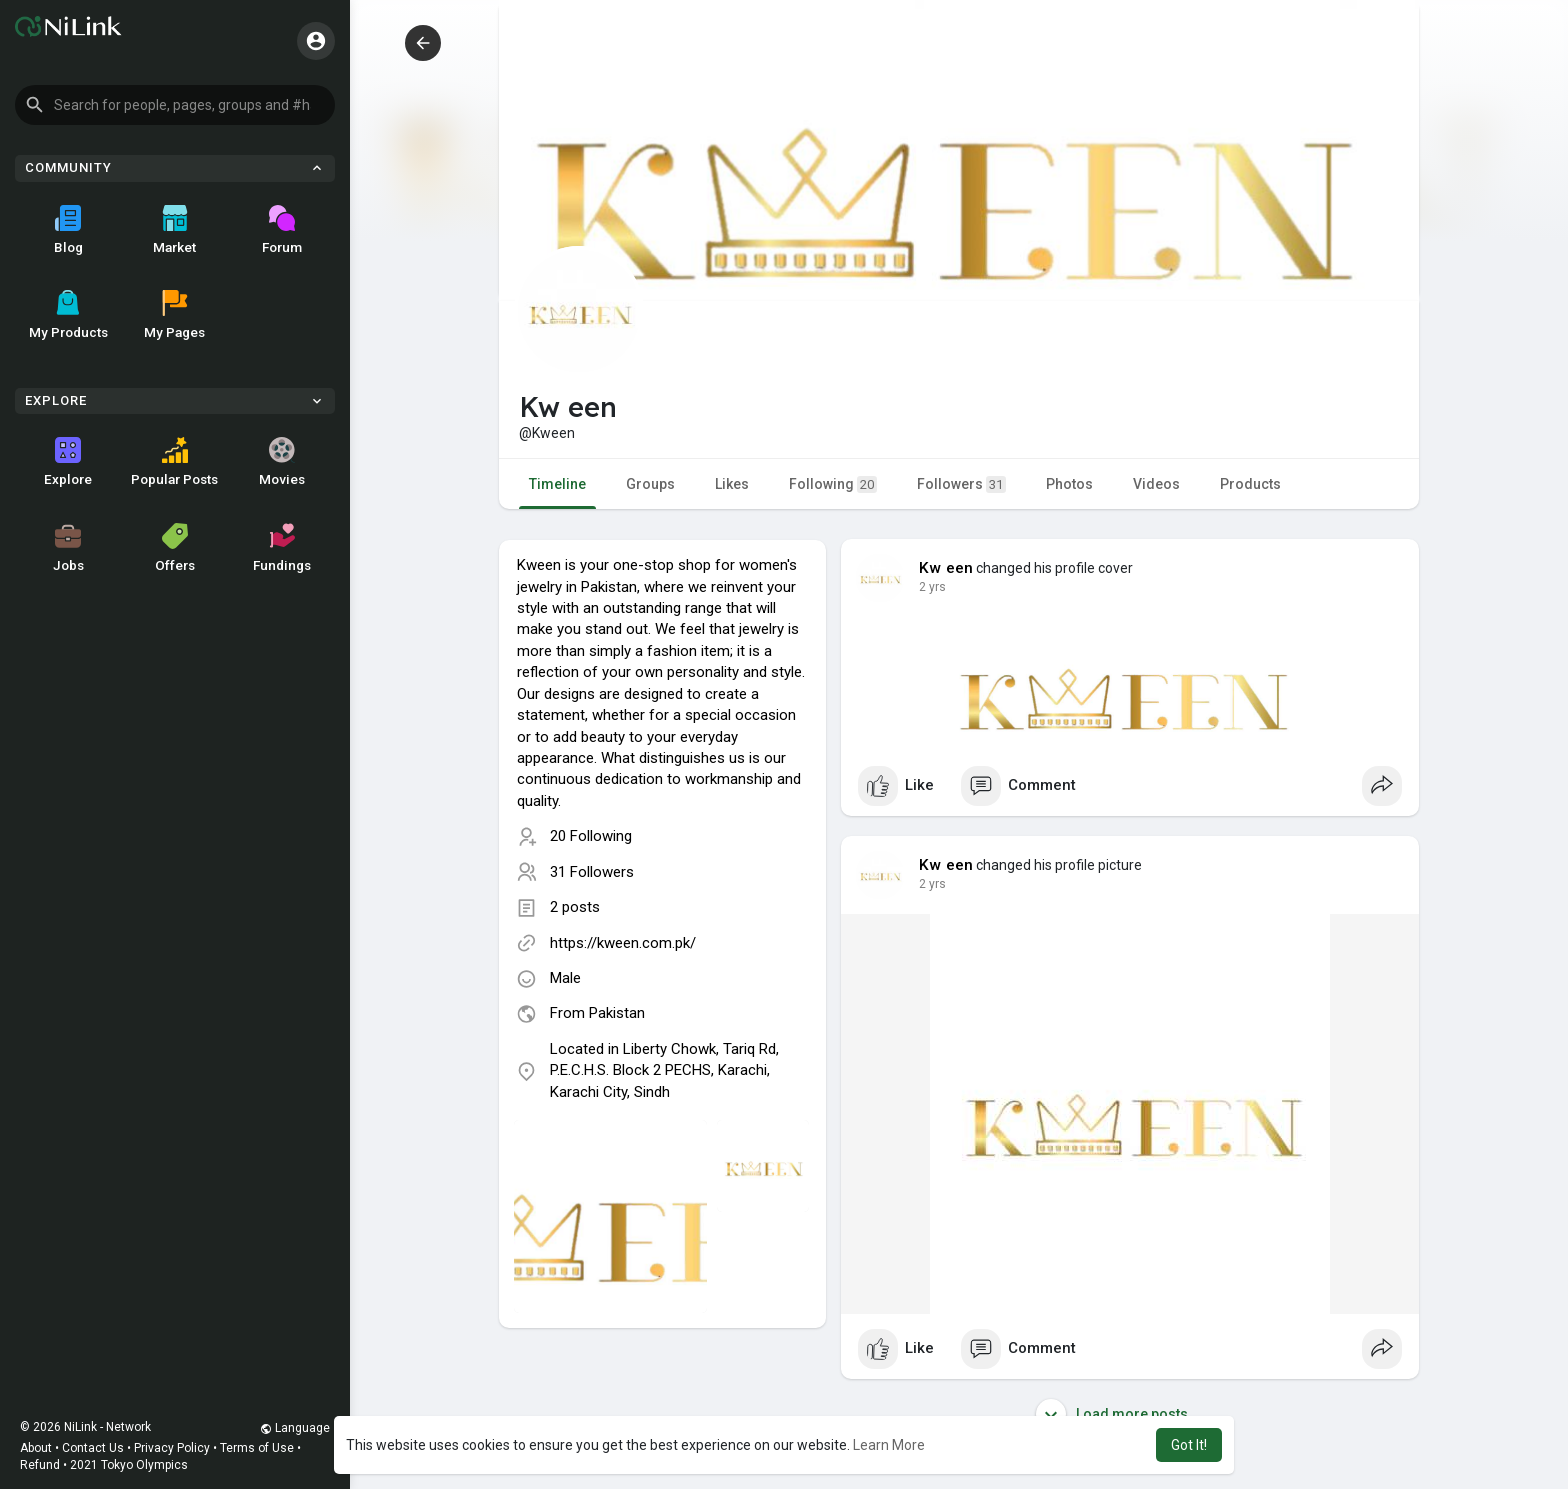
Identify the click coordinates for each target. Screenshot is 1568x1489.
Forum (282, 230)
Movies (282, 462)
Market (174, 230)
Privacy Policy (172, 1448)
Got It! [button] (1189, 1445)
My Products (68, 315)
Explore (68, 462)
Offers (175, 548)
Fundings (282, 548)
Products (1250, 484)
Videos (1156, 484)
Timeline (557, 484)
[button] (175, 105)
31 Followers (592, 872)
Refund (40, 1465)
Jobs (68, 548)
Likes (732, 484)
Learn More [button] (889, 1445)
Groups (650, 484)
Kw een (946, 568)
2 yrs (932, 587)
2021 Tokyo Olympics (129, 1465)
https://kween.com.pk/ (623, 943)
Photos (1069, 484)
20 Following (591, 836)
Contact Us (93, 1448)
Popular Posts (174, 462)
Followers (961, 484)
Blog (68, 230)
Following (833, 484)
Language (295, 1428)
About (36, 1448)
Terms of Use (257, 1448)
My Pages (174, 315)
